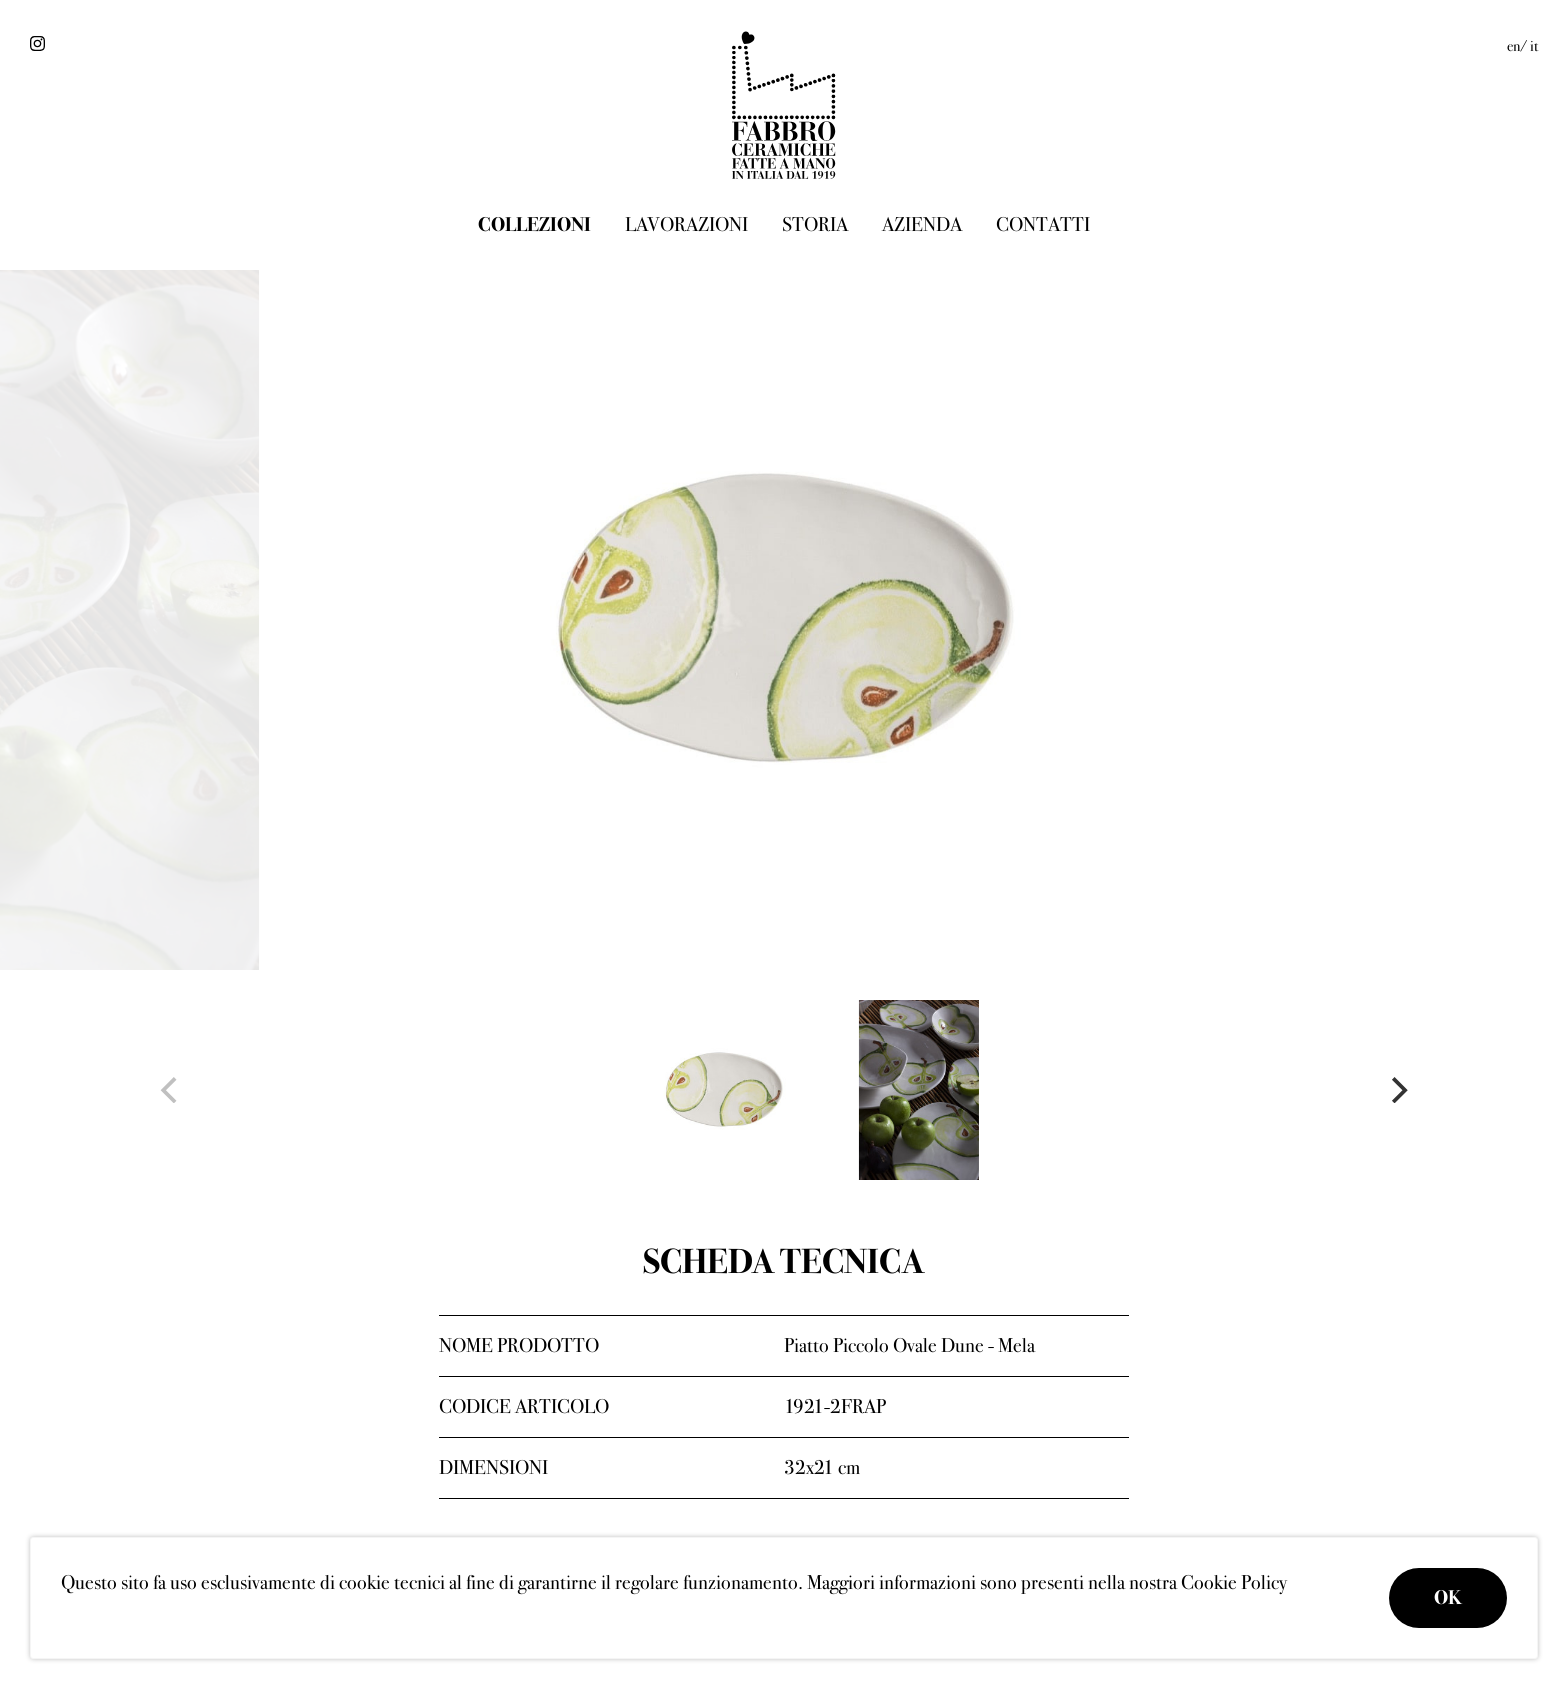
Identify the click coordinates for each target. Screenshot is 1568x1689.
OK (1448, 1597)
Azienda (922, 224)
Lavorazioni (686, 224)
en (1513, 46)
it (1534, 46)
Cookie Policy (1234, 1582)
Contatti (1043, 224)
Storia (815, 224)
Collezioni (534, 224)
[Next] (1397, 1090)
